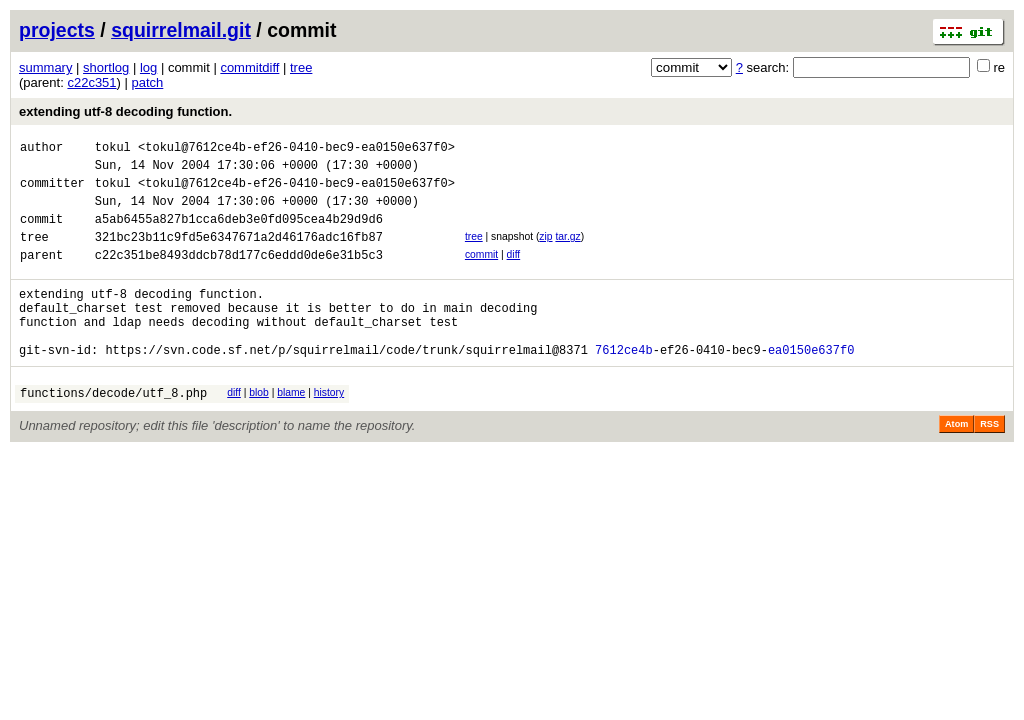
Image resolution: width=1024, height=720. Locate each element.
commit (481, 272)
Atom (956, 463)
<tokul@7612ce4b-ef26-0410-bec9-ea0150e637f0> (296, 149)
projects (57, 30)
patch (148, 82)
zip (545, 251)
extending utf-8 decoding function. (125, 111)
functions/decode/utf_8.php (113, 431)
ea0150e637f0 (811, 385)
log (148, 67)
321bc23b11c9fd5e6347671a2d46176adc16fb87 (239, 254)
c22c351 (91, 82)
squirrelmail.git (181, 30)
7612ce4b (624, 385)
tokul (113, 149)
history (329, 428)
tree (301, 67)
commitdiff (249, 67)
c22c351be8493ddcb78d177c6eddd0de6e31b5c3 (239, 275)
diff (514, 272)
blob (259, 428)
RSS (989, 463)
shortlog (106, 67)
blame (291, 428)
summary (45, 67)
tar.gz (567, 251)
